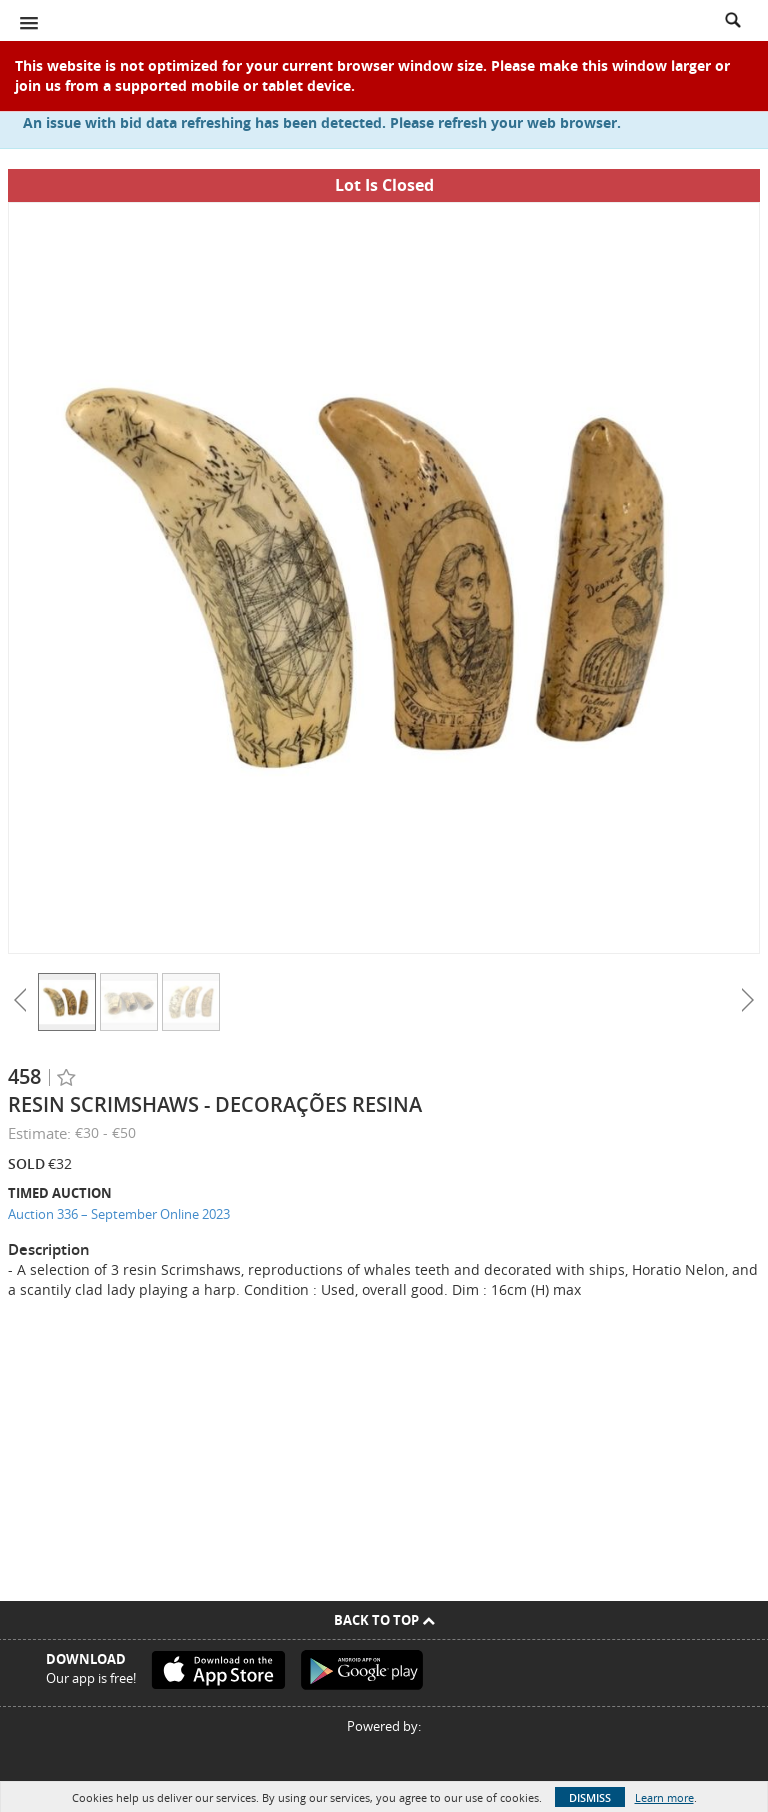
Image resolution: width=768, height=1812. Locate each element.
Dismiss (590, 1797)
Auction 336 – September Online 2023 (119, 1214)
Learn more (664, 1797)
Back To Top (384, 1620)
